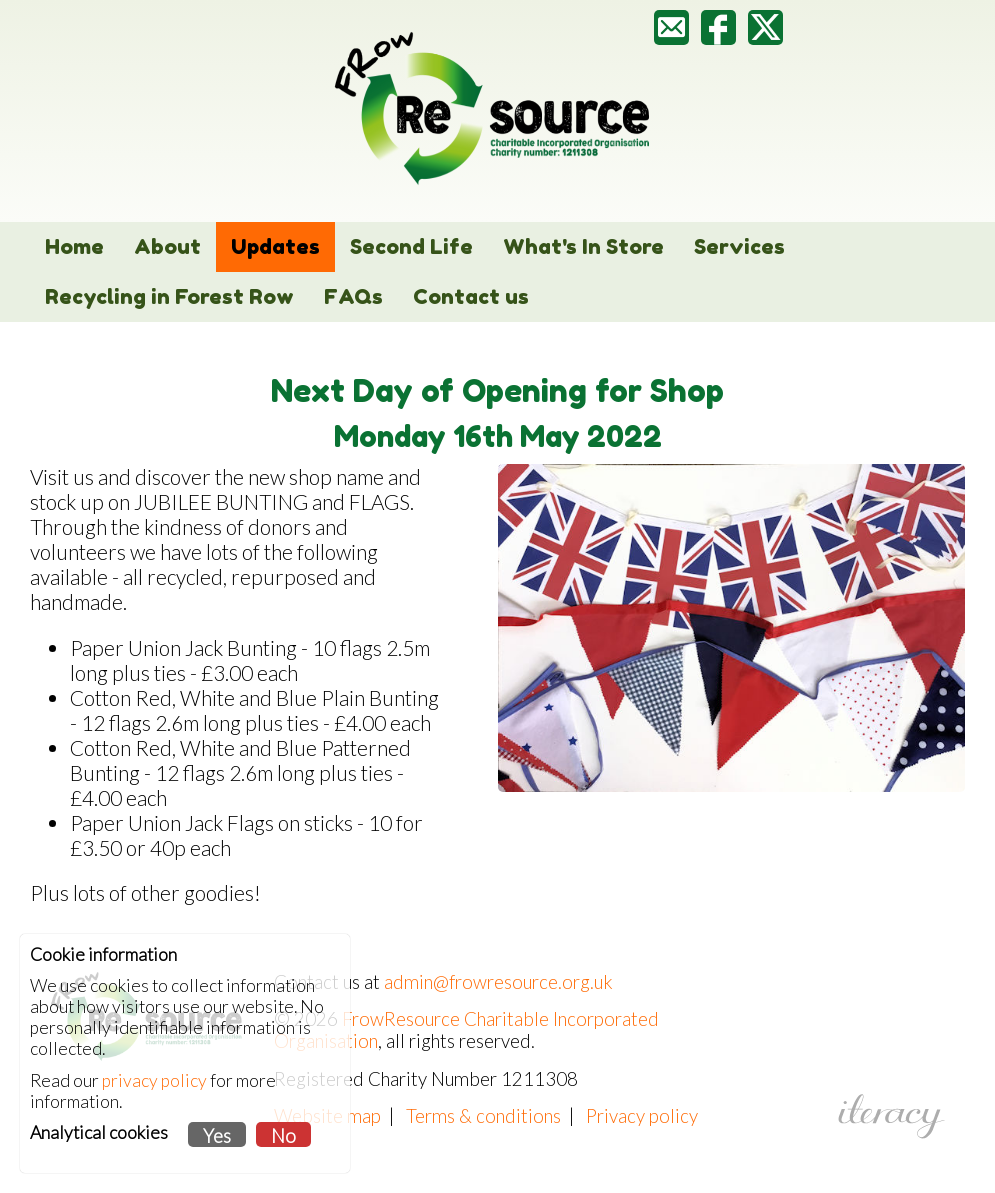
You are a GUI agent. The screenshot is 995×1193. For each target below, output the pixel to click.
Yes (217, 1136)
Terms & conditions (483, 1116)
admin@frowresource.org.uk (498, 982)
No (283, 1136)
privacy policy (154, 1080)
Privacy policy (642, 1116)
